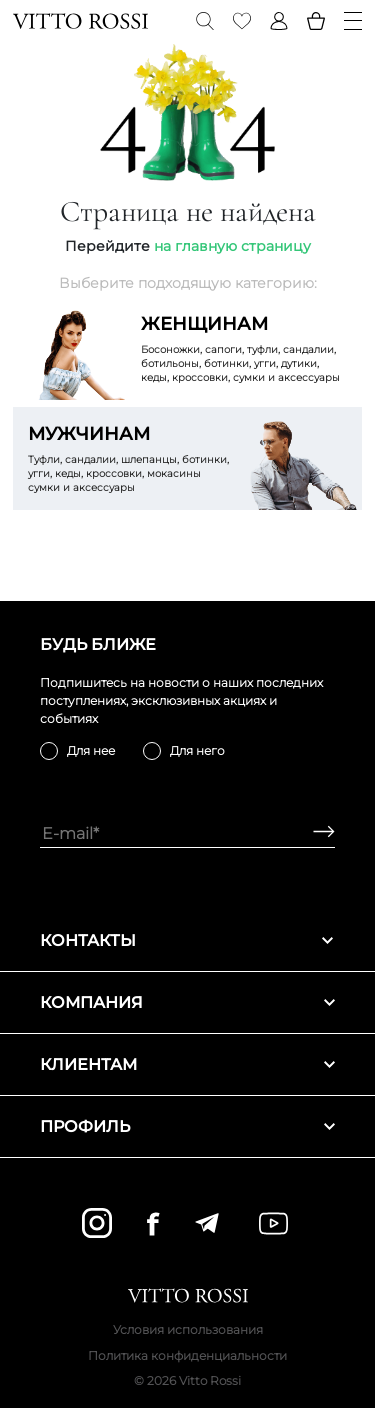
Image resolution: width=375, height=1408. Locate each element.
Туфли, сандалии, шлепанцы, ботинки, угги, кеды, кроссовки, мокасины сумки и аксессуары (131, 458)
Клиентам (187, 1064)
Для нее (91, 750)
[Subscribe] (316, 833)
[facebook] (153, 1223)
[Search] (205, 21)
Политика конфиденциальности (187, 1355)
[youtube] (273, 1223)
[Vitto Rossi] (80, 21)
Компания (187, 1002)
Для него (197, 750)
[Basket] (316, 21)
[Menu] (353, 21)
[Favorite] (242, 21)
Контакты (187, 940)
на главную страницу (232, 246)
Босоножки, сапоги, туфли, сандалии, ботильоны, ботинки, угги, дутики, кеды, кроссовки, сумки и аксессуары (244, 348)
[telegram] (206, 1223)
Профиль (187, 1126)
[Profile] (279, 21)
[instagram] (97, 1223)
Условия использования (188, 1329)
